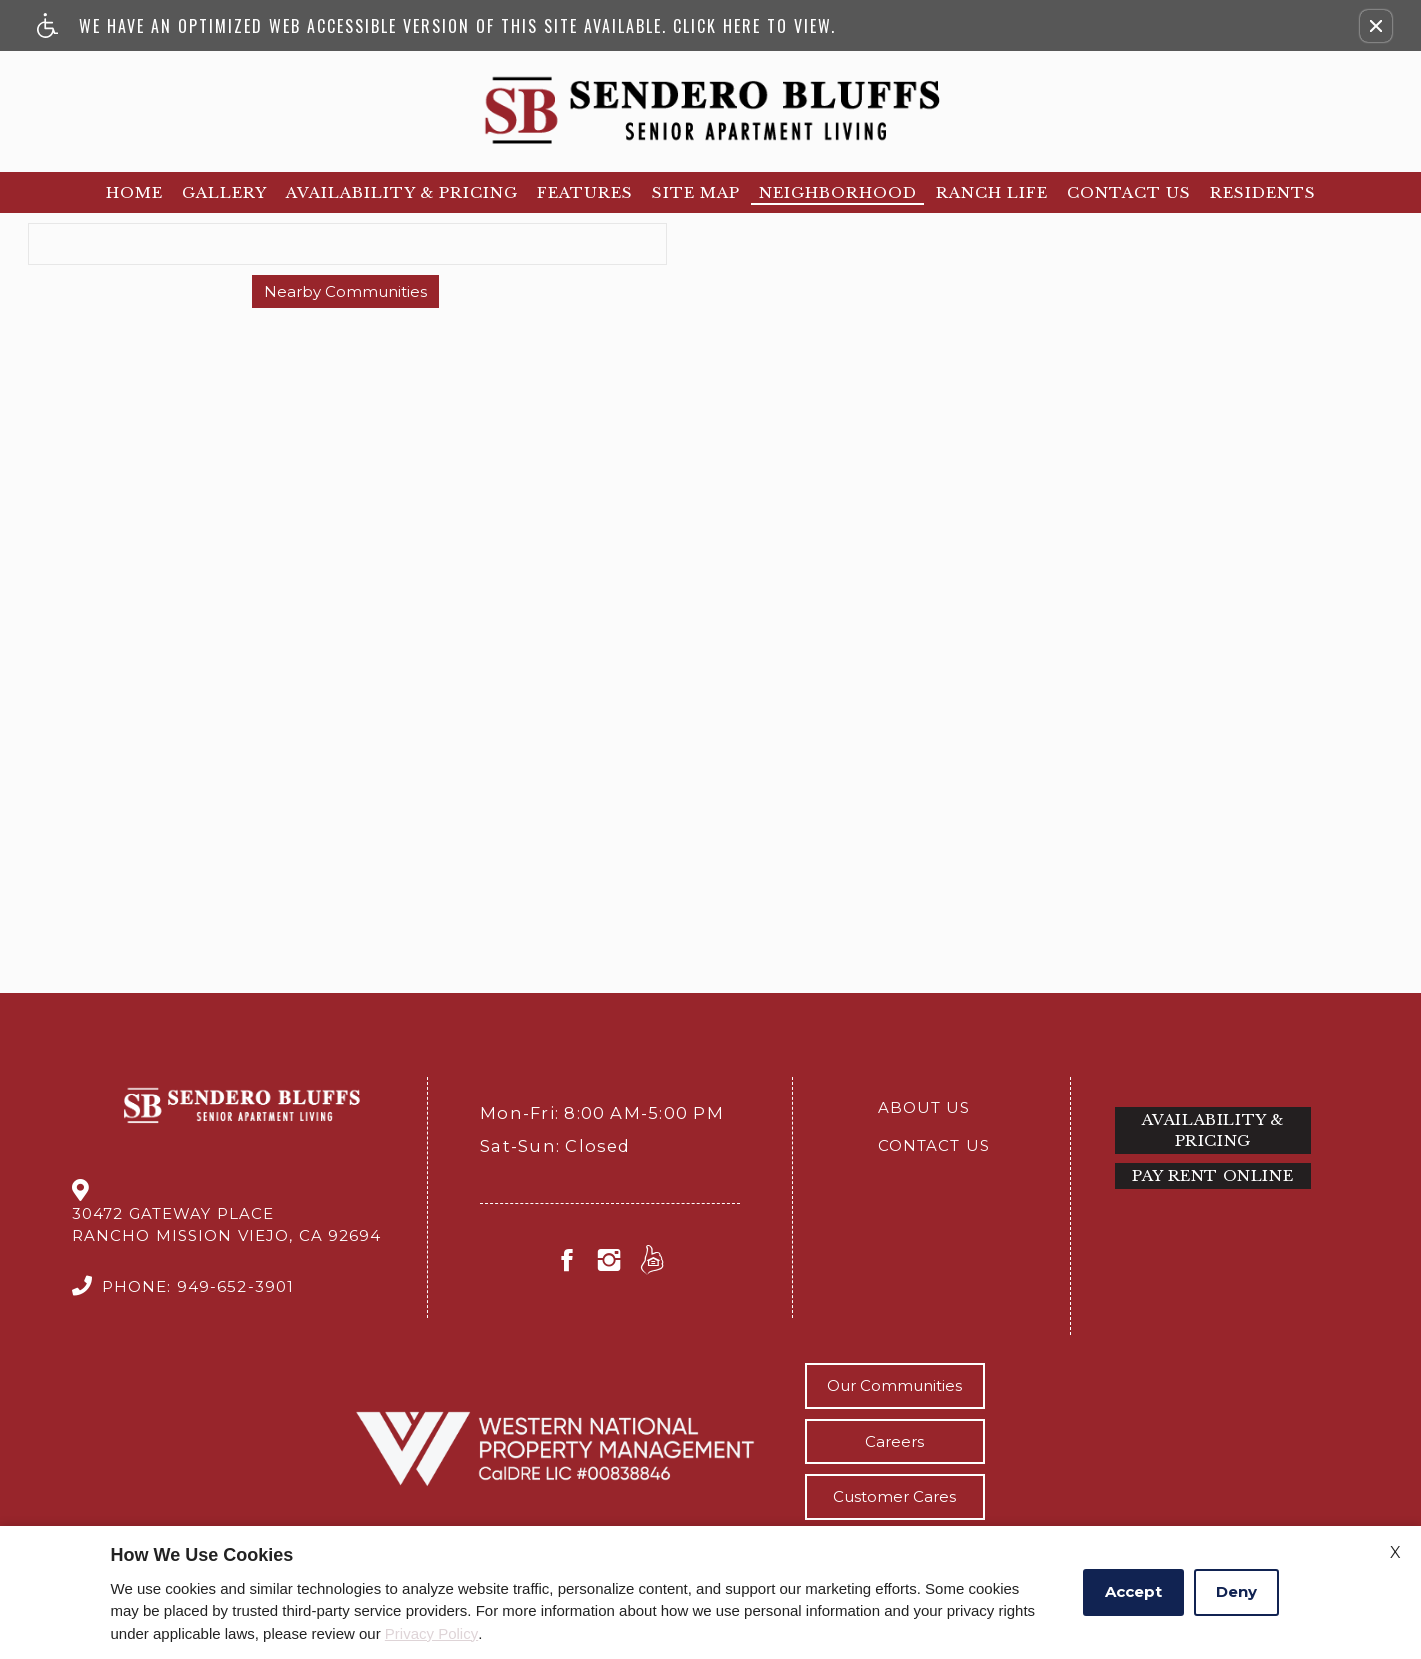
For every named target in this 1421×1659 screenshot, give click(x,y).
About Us (924, 1107)
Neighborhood (838, 192)
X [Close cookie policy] (1395, 1552)
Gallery (224, 192)
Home (134, 192)
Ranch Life (992, 192)
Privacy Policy (431, 1633)
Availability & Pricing (402, 192)
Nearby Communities (345, 291)
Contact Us (1129, 192)
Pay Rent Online (1212, 1175)
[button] (1376, 26)
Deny (1236, 1591)
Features (585, 192)
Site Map (696, 192)
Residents (1263, 192)
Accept (1133, 1591)
